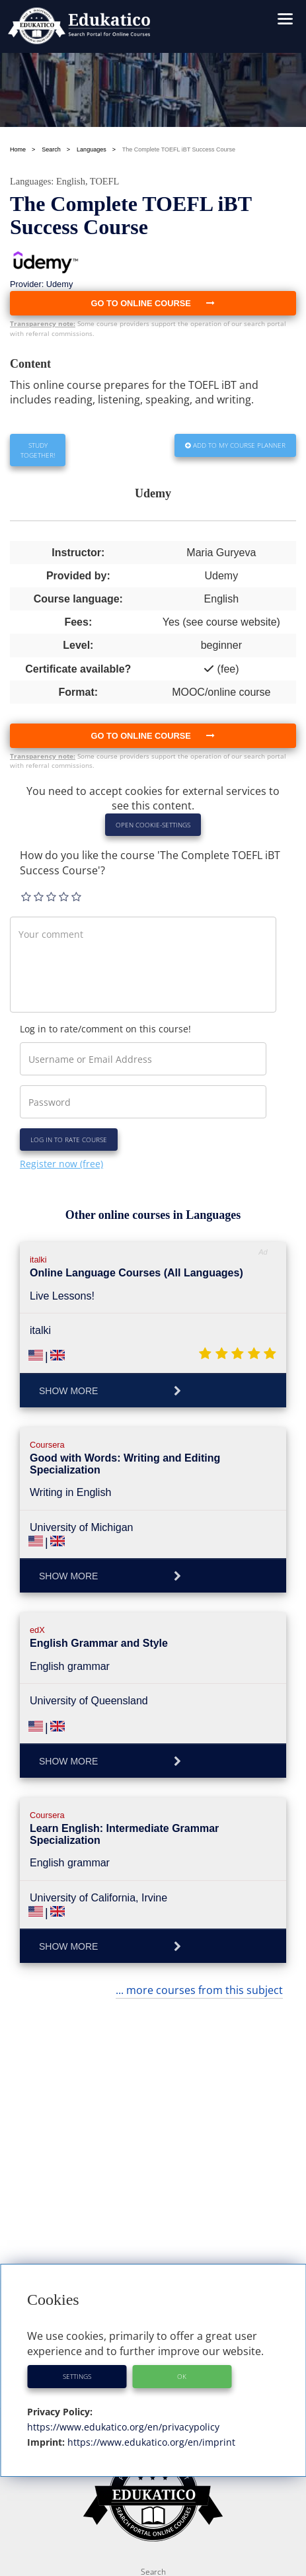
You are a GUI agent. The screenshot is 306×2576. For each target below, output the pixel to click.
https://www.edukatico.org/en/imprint (150, 2442)
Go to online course (153, 736)
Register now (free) (61, 1163)
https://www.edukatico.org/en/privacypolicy (123, 2427)
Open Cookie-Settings (153, 824)
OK (181, 2376)
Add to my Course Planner (235, 445)
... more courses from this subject (199, 1990)
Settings (77, 2376)
